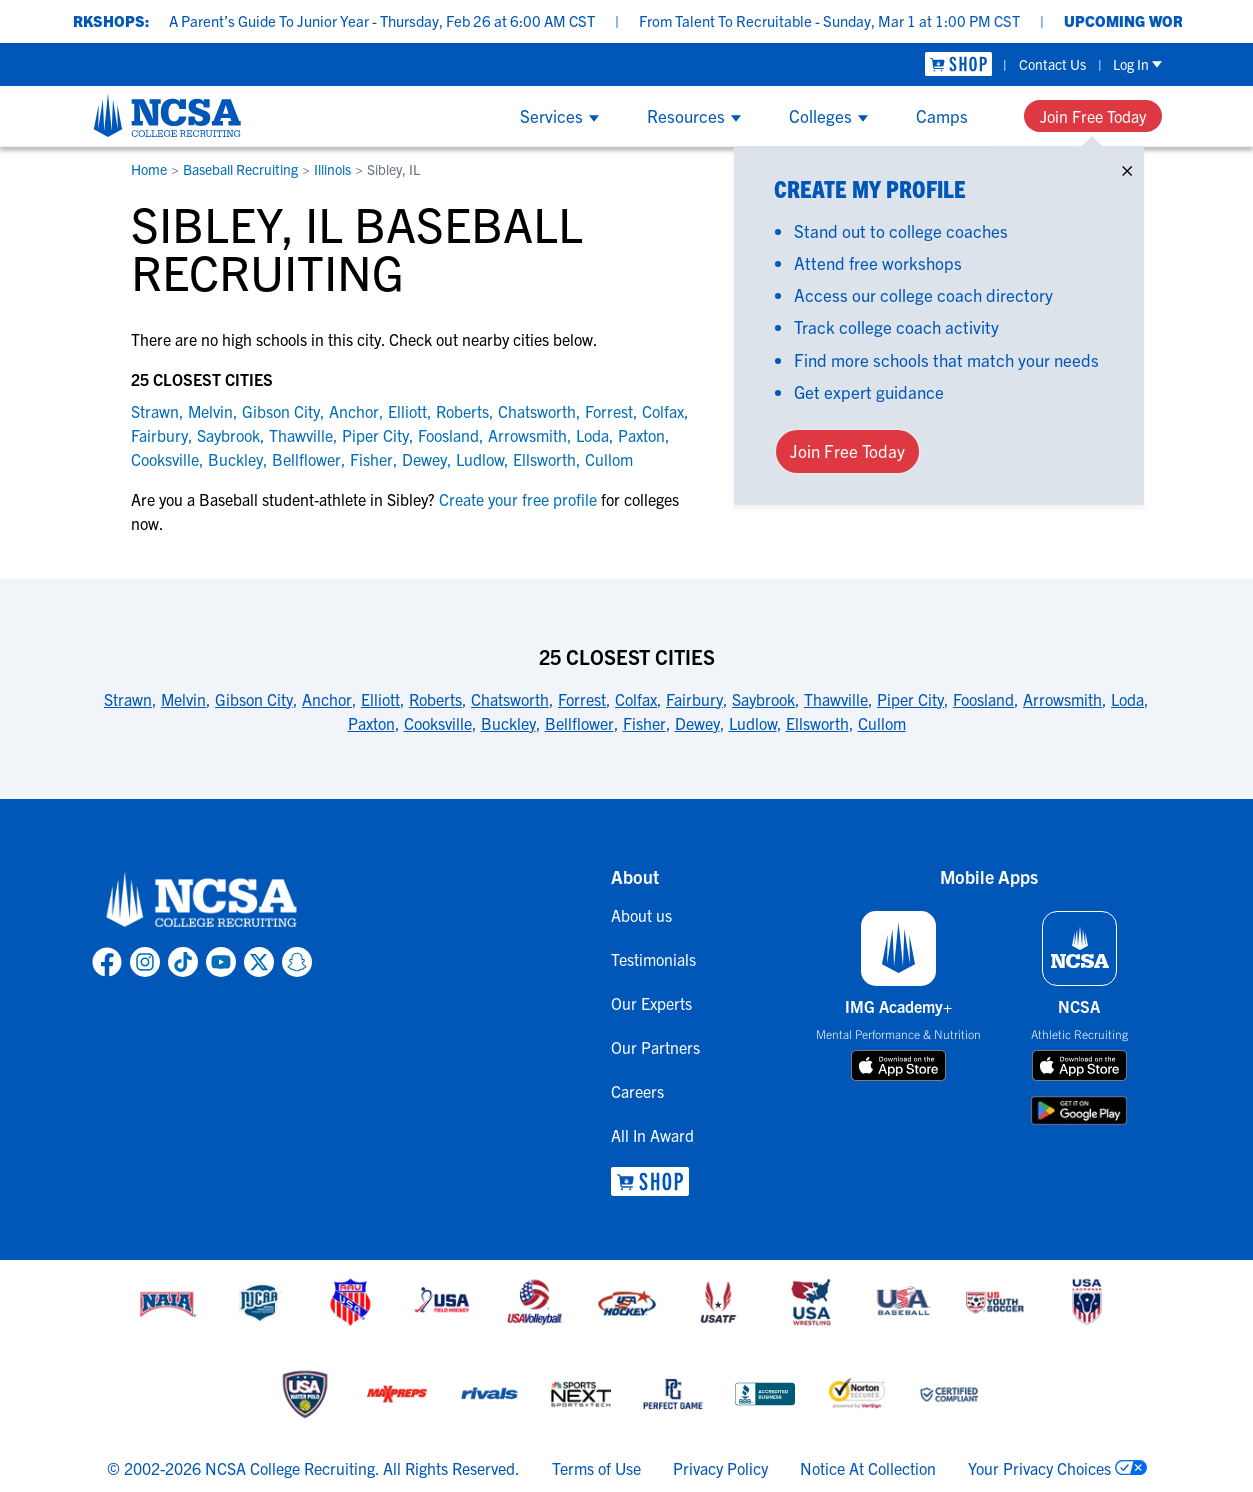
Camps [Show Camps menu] (942, 115)
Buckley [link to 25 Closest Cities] (508, 723)
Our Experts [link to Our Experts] (651, 1003)
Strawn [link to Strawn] (155, 411)
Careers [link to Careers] (637, 1091)
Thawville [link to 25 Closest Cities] (836, 699)
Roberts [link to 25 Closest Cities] (435, 699)
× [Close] (1127, 166)
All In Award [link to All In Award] (652, 1135)
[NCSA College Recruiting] (167, 115)
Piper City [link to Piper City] (375, 435)
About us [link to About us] (641, 915)
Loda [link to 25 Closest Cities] (1127, 699)
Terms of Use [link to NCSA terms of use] (596, 1468)
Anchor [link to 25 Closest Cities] (327, 699)
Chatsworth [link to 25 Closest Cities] (510, 699)
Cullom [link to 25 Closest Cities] (882, 723)
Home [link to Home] (149, 169)
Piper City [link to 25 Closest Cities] (910, 699)
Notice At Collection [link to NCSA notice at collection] (868, 1468)
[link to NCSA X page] (259, 962)
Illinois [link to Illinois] (332, 169)
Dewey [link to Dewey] (424, 459)
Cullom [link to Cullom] (609, 459)
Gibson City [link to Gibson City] (281, 411)
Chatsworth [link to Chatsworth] (537, 411)
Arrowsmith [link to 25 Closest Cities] (1062, 699)
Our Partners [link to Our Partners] (655, 1047)
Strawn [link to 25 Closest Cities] (128, 699)
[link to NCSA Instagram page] (145, 962)
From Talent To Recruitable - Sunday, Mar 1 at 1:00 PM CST (849, 20)
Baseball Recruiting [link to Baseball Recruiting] (240, 169)
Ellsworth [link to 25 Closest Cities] (817, 723)
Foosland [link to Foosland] (448, 435)
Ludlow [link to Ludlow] (480, 459)
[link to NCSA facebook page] (107, 962)
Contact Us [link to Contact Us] (1052, 64)
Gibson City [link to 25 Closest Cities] (254, 699)
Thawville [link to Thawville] (301, 435)
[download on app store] (898, 1066)
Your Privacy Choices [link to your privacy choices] (1039, 1468)
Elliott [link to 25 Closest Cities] (380, 699)
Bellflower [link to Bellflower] (306, 459)
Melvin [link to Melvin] (210, 411)
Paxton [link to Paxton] (641, 435)
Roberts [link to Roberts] (462, 411)
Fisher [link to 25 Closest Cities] (644, 723)
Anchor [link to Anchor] (354, 411)
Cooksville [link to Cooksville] (165, 459)
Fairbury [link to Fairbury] (159, 435)
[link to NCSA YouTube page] (221, 962)
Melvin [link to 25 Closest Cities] (183, 699)
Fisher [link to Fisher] (371, 459)
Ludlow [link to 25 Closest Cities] (753, 723)
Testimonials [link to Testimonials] (653, 959)
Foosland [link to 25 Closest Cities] (983, 699)
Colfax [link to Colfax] (663, 411)
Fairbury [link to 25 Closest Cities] (694, 699)
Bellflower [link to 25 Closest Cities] (579, 723)
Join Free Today (1093, 116)
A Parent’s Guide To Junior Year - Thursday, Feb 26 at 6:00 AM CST (402, 20)
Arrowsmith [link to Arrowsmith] (527, 435)
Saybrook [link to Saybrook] (228, 435)
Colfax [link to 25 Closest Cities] (636, 699)
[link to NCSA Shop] (958, 64)
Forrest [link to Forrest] (609, 411)
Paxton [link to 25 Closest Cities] (371, 723)
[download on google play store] (1079, 1110)
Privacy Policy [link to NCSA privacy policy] (720, 1468)
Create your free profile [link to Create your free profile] (518, 499)
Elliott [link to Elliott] (407, 411)
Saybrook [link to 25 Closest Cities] (763, 699)
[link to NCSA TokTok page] (183, 962)
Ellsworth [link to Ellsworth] (544, 459)
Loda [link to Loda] (592, 435)
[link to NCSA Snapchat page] (297, 962)
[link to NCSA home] (202, 901)
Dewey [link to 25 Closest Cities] (697, 723)
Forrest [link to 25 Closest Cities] (582, 699)
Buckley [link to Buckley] (235, 459)
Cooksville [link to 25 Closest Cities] (438, 723)
